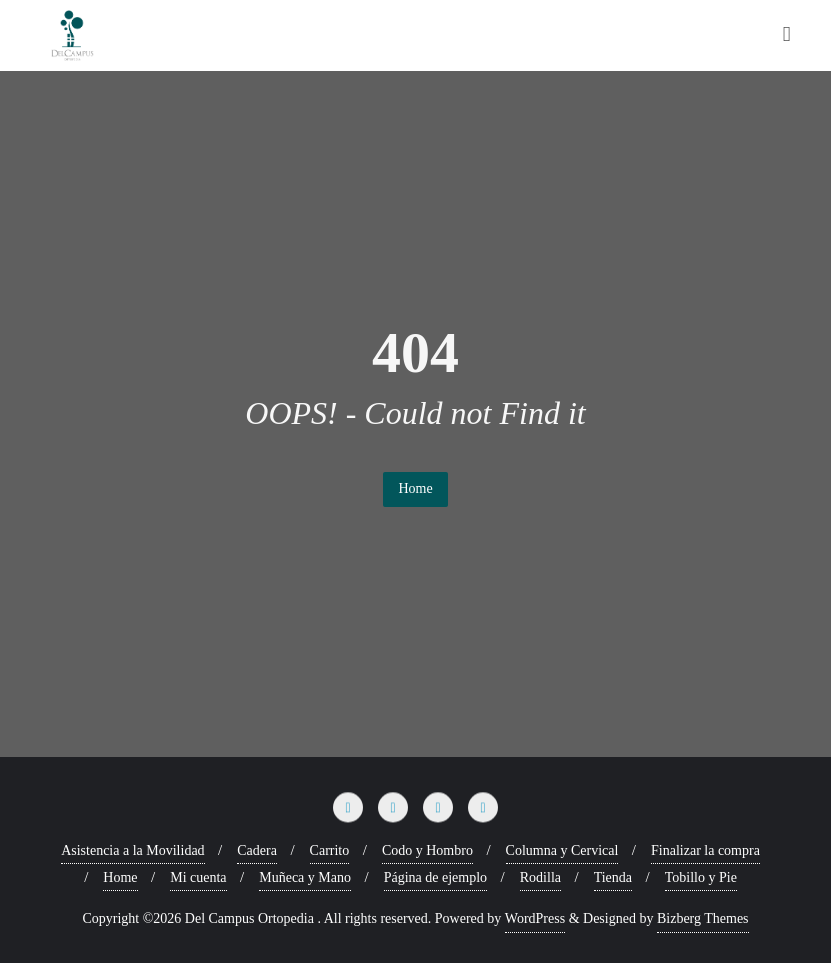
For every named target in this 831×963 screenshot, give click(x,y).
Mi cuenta (198, 877)
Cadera (257, 850)
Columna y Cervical (562, 850)
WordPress (535, 918)
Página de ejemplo (435, 877)
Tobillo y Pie (701, 877)
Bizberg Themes (703, 918)
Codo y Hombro (427, 850)
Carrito (330, 850)
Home (415, 488)
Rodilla (540, 877)
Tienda (613, 877)
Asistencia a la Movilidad (132, 850)
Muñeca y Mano (305, 877)
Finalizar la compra (705, 850)
